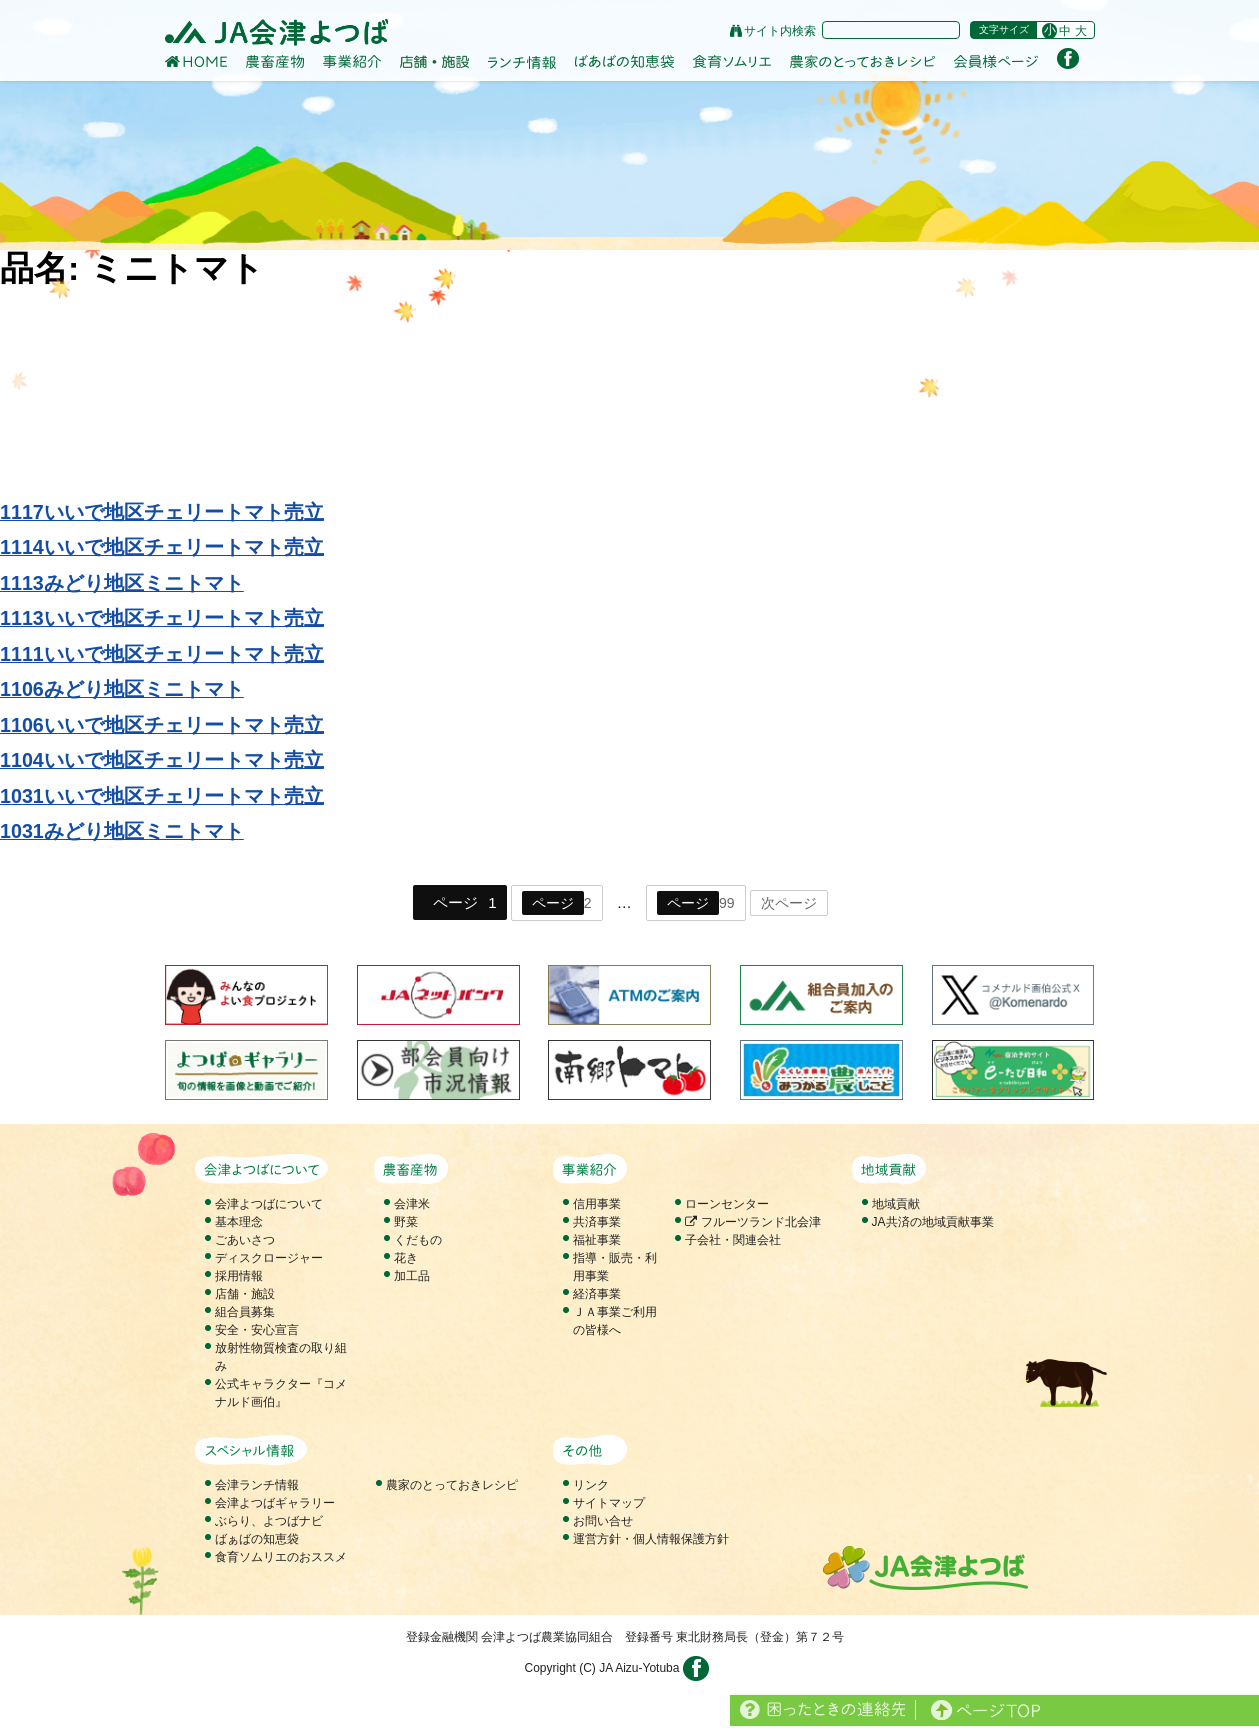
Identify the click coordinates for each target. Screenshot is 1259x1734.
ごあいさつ (245, 1240)
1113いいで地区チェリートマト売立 (162, 618)
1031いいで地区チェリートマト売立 (162, 796)
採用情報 (239, 1276)
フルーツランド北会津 (752, 1222)
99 (696, 903)
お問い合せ (603, 1521)
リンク (591, 1485)
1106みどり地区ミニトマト (122, 689)
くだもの (418, 1240)
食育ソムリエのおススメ (281, 1557)
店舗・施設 (245, 1294)
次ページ (789, 903)
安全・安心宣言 (257, 1330)
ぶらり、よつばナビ (269, 1521)
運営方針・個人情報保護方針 (651, 1539)
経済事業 (597, 1294)
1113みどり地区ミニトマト (122, 583)
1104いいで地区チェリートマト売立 (162, 760)
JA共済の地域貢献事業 (933, 1222)
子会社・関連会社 (733, 1240)
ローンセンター (727, 1204)
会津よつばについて (269, 1204)
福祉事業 (597, 1240)
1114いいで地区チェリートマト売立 (162, 547)
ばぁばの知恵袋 (257, 1539)
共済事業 (597, 1222)
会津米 (412, 1204)
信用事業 (597, 1204)
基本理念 (239, 1222)
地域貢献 (896, 1204)
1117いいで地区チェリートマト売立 (162, 512)
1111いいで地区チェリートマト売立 (162, 654)
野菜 (406, 1222)
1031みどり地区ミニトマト (122, 831)
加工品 (412, 1276)
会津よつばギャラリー (275, 1503)
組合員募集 (245, 1312)
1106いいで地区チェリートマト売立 (162, 725)
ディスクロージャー (269, 1258)
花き (406, 1258)
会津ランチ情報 (257, 1485)
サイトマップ (609, 1503)
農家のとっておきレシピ (452, 1485)
